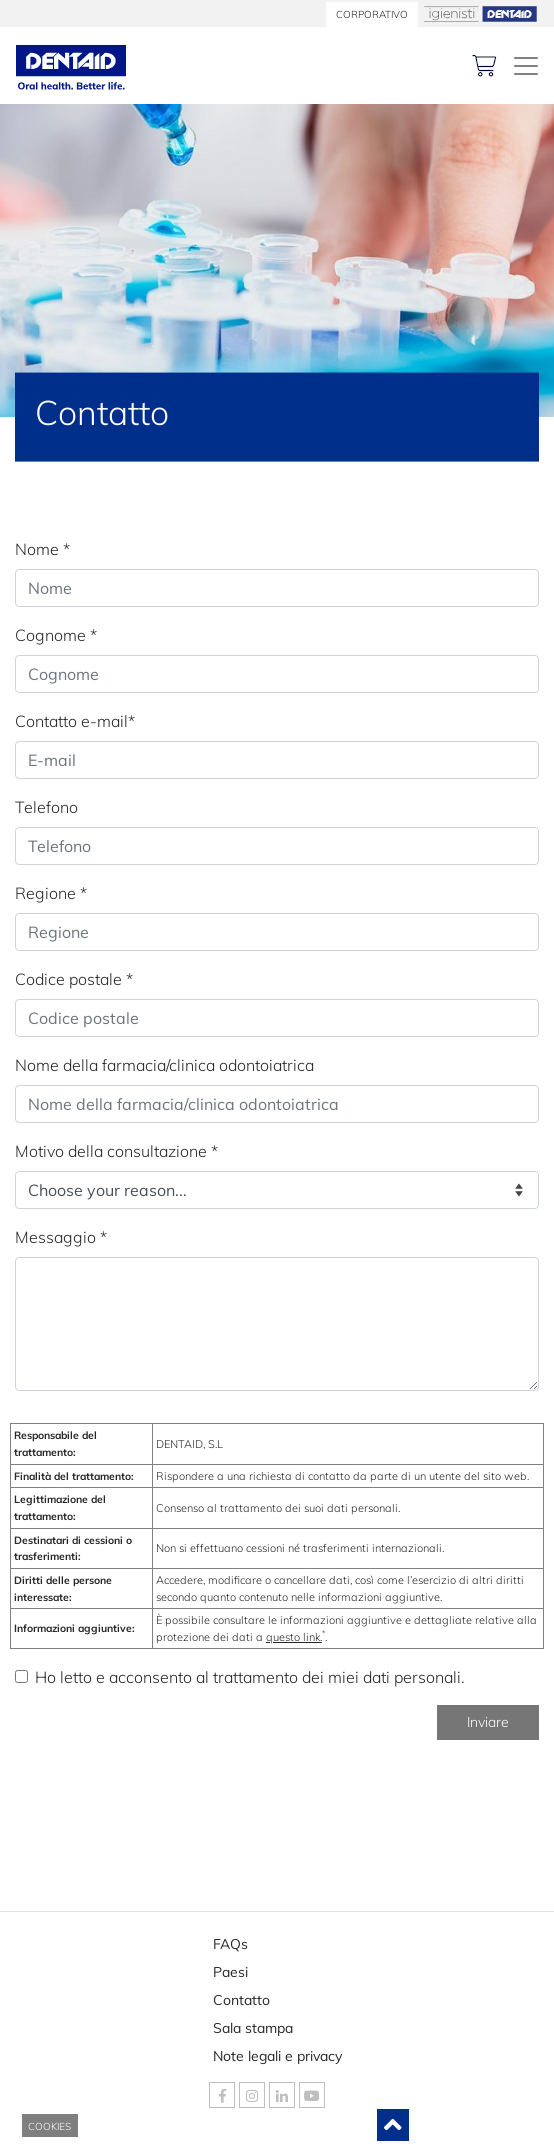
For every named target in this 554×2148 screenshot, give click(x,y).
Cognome (56, 635)
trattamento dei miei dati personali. (339, 1677)
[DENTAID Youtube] (312, 2095)
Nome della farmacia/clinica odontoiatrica (164, 1065)
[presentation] (167, 1795)
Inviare (488, 1722)
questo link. (294, 1637)
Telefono (46, 807)
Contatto (247, 1996)
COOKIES (49, 2126)
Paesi (247, 1968)
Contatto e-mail (75, 721)
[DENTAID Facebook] (222, 2095)
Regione (51, 893)
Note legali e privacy (277, 2052)
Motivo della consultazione (116, 1151)
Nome (42, 549)
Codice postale (74, 979)
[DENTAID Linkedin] (282, 2095)
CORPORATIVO (372, 14)
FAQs (247, 1940)
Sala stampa (253, 2024)
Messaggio (61, 1237)
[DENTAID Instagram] (252, 2095)
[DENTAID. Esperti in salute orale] (526, 66)
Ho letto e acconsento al (250, 1677)
